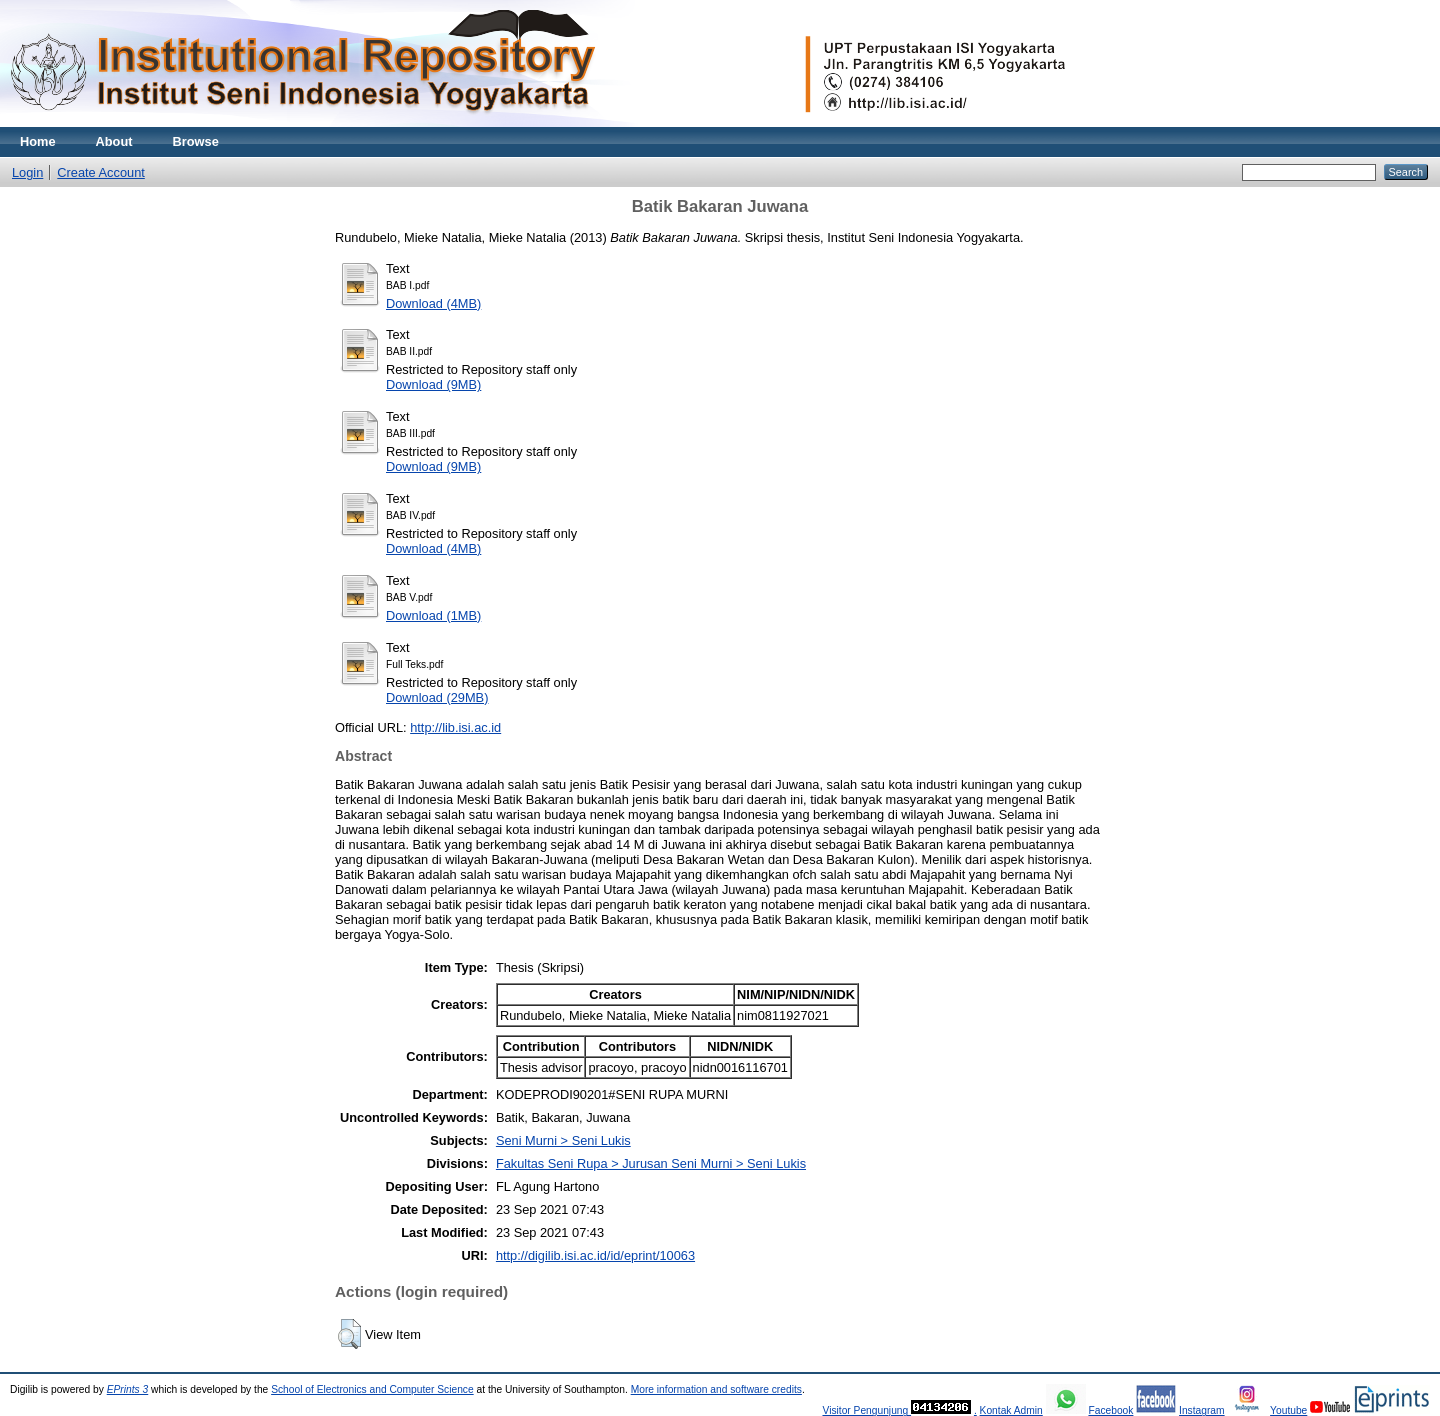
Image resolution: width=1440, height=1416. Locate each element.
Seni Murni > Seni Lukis (563, 1140)
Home (38, 141)
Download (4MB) (433, 303)
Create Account (101, 172)
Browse (196, 141)
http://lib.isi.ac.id (455, 727)
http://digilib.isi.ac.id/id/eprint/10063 (595, 1255)
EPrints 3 (128, 1389)
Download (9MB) (433, 384)
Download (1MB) (433, 615)
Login (27, 172)
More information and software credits (716, 1389)
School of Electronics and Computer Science (372, 1389)
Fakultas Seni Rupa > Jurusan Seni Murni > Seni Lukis (651, 1163)
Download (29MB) (437, 697)
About (114, 141)
